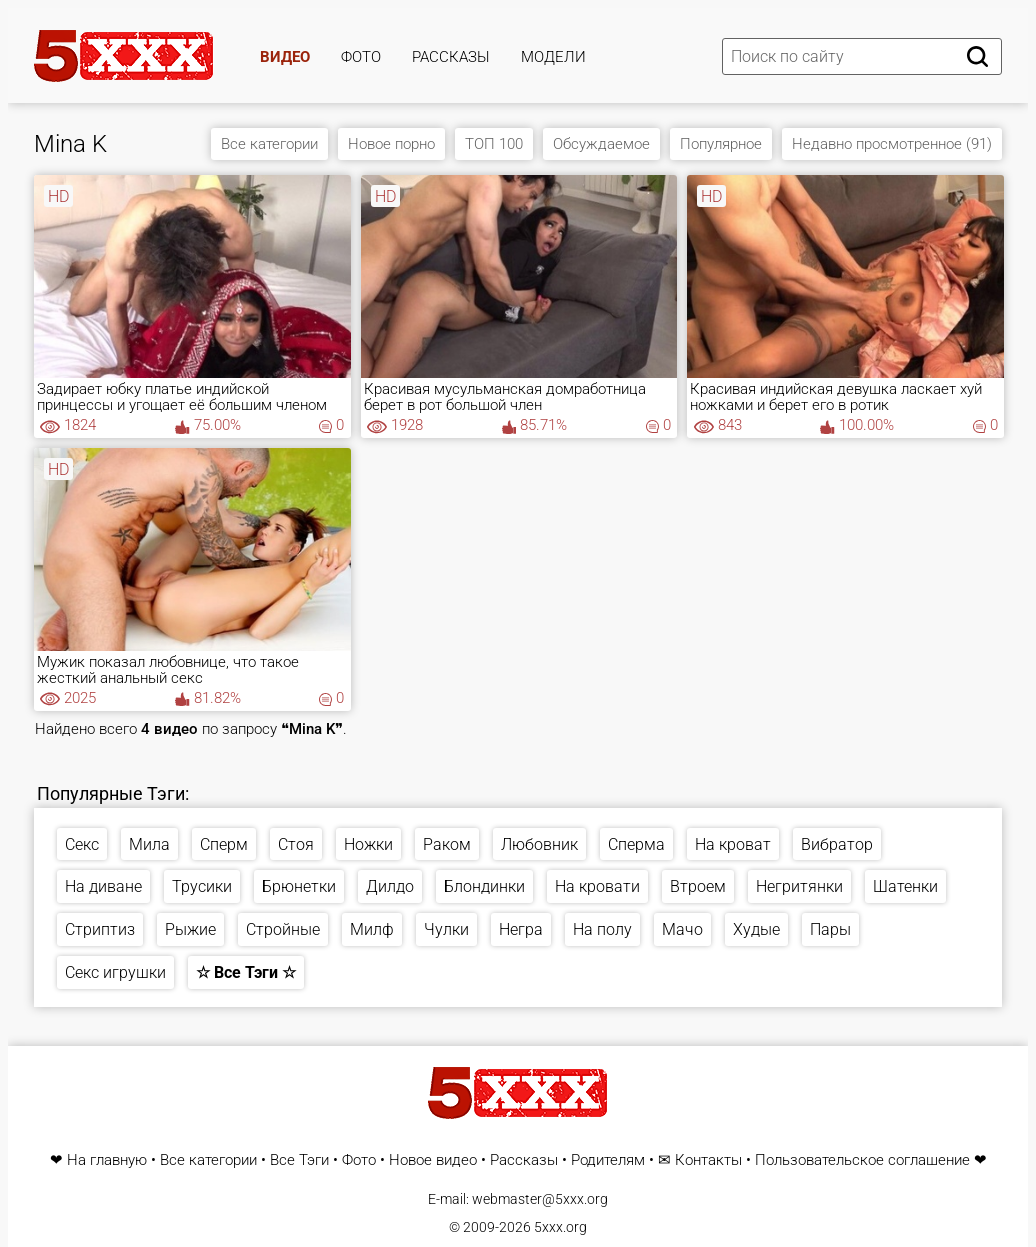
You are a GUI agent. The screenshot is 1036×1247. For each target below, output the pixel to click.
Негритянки (799, 886)
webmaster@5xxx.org (540, 1199)
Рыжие (190, 929)
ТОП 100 (494, 144)
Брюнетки (299, 886)
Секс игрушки (115, 972)
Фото (361, 57)
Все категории (269, 144)
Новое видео (433, 1160)
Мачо (682, 929)
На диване (103, 886)
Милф (372, 929)
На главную (107, 1160)
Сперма (636, 844)
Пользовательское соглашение (862, 1160)
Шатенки (905, 886)
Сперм (224, 844)
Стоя (296, 844)
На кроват (733, 844)
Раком (447, 844)
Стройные (283, 929)
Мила (149, 844)
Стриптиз (100, 929)
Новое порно (391, 144)
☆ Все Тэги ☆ (246, 972)
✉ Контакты (700, 1160)
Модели (553, 57)
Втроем (698, 886)
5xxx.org (560, 1227)
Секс (82, 844)
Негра (521, 929)
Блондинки (484, 886)
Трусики (202, 886)
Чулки (446, 929)
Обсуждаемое (601, 144)
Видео (285, 57)
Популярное (721, 144)
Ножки (368, 844)
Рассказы (451, 57)
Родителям (608, 1160)
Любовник (539, 844)
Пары (830, 929)
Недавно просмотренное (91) (892, 144)
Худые (756, 929)
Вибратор (837, 844)
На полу (602, 929)
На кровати (597, 886)
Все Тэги (299, 1160)
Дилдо (390, 886)
